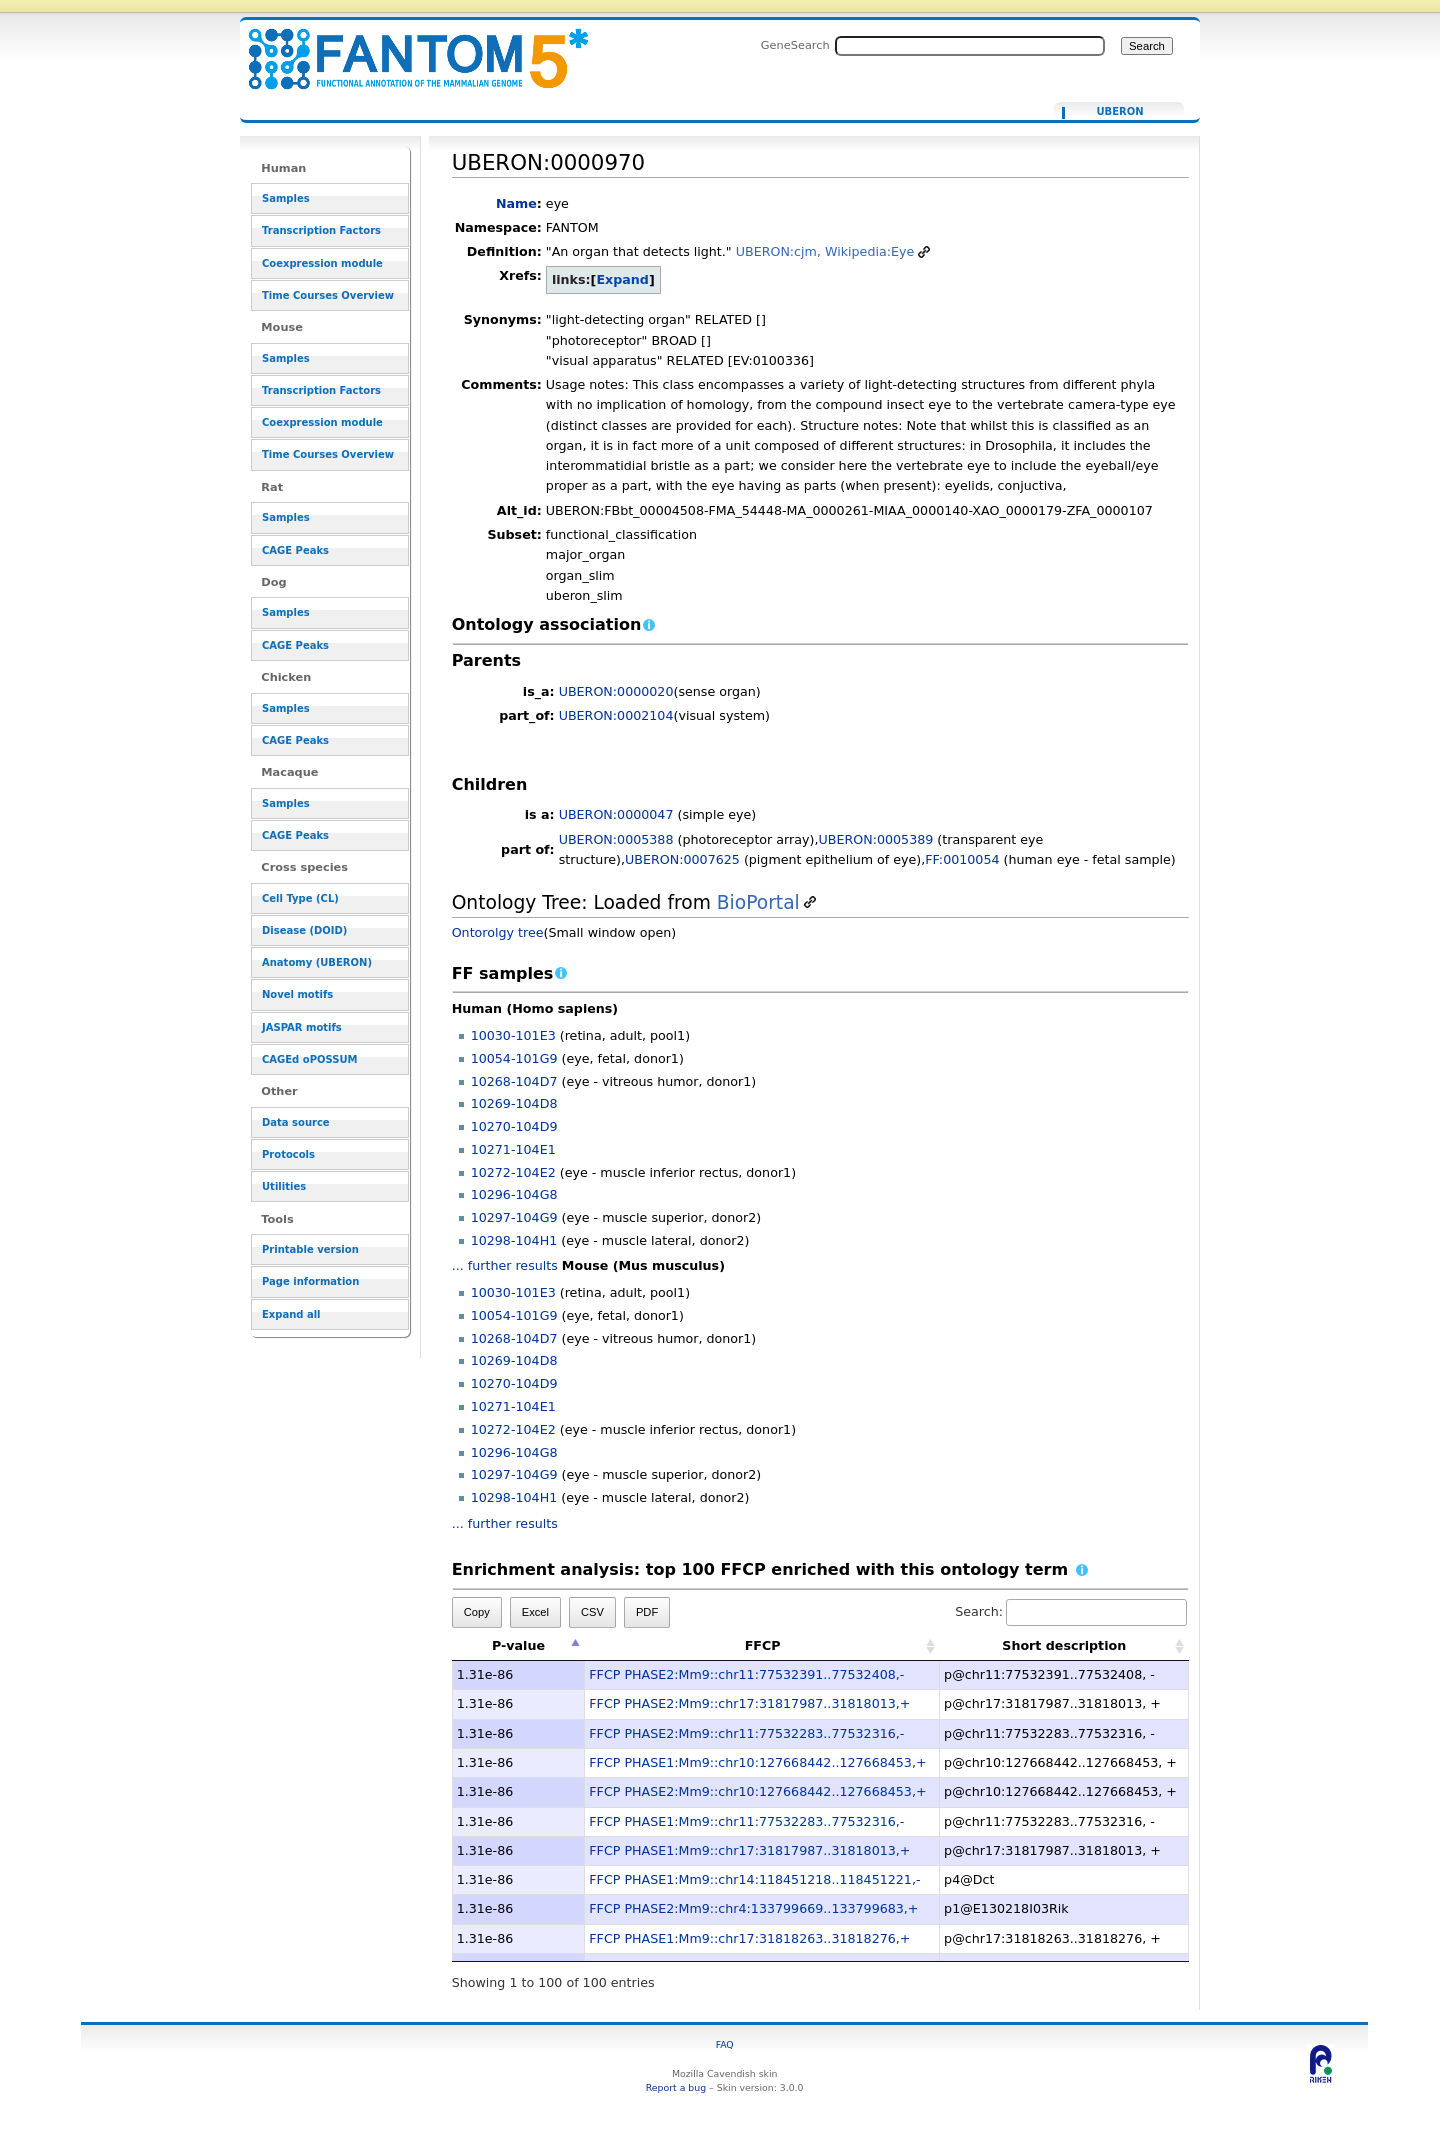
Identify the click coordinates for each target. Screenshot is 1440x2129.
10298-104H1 (514, 1240)
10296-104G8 (514, 1194)
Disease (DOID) (304, 930)
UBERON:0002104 (616, 715)
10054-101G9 (514, 1058)
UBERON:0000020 (616, 691)
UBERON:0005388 (616, 839)
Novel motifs (297, 994)
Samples (286, 198)
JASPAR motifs (302, 1027)
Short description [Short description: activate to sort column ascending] (1064, 1645)
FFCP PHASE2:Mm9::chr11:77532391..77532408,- (746, 1674)
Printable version (310, 1249)
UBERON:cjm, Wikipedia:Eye (825, 251)
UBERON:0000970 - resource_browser (406, 47)
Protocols (288, 1154)
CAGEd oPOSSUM (309, 1059)
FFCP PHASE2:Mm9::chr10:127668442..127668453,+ (757, 1791)
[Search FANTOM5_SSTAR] (970, 46)
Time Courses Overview (328, 295)
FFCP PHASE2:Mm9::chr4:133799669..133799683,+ (753, 1908)
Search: (1071, 1611)
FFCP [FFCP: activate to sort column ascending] (763, 1645)
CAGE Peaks (295, 550)
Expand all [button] (291, 1314)
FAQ (725, 2044)
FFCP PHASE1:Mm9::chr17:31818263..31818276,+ (749, 1938)
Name (516, 203)
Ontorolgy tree (498, 932)
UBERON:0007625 (682, 859)
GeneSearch (795, 45)
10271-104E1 (513, 1149)
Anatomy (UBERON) (317, 962)
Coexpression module (322, 263)
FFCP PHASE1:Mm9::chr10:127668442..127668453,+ (757, 1762)
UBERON (1119, 112)
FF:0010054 (962, 859)
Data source (296, 1122)
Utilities (284, 1186)
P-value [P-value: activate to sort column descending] (518, 1645)
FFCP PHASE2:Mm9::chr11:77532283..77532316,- (746, 1733)
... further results (505, 1265)
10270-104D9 (514, 1126)
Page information (310, 1281)
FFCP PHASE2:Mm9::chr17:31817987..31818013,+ (749, 1703)
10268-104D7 (514, 1081)
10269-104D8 (514, 1103)
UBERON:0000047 (616, 814)
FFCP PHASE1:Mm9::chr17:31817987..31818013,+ (749, 1850)
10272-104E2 (513, 1172)
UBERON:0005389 (876, 839)
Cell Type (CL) (300, 898)
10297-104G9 (514, 1217)
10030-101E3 (513, 1035)
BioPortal (758, 902)
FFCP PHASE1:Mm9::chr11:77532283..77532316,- (746, 1821)
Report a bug (676, 2087)
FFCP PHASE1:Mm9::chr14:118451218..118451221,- (754, 1879)
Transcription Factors (321, 230)
